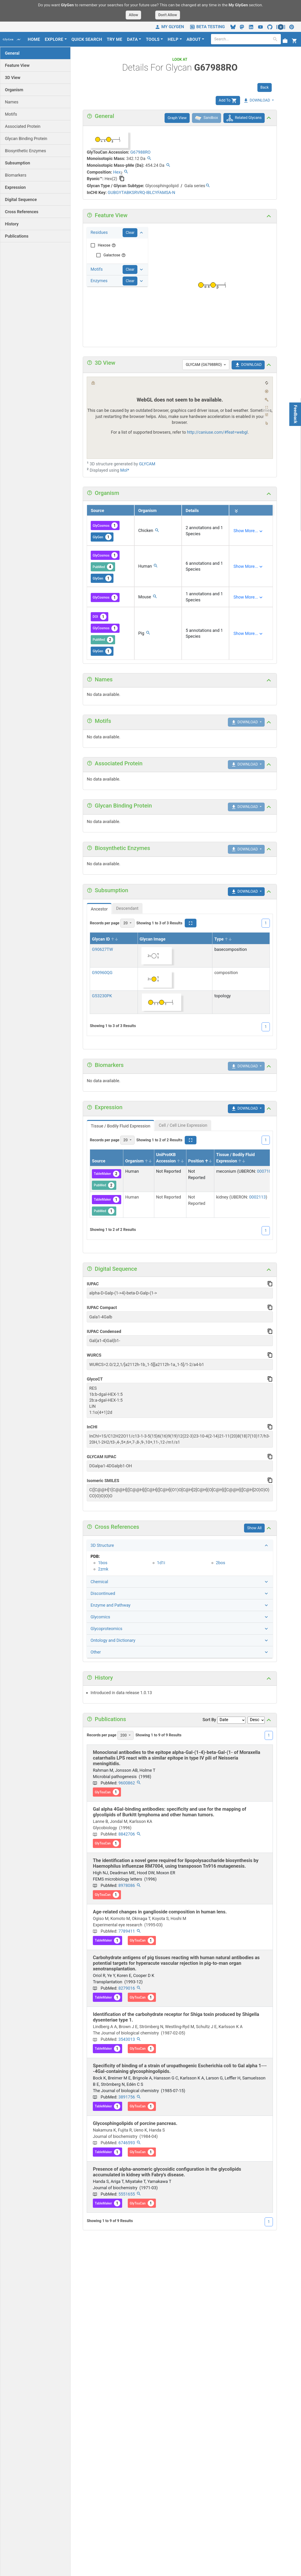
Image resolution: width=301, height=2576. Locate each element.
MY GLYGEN (169, 26)
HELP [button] (173, 39)
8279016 (126, 1986)
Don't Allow (167, 15)
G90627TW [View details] (102, 947)
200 (124, 1733)
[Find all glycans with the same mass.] (149, 158)
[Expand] (248, 530)
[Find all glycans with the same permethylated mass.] (168, 165)
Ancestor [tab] (99, 907)
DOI (99, 616)
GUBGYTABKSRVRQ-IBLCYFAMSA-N (141, 191)
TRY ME (114, 39)
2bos (220, 1560)
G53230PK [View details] (102, 994)
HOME (34, 39)
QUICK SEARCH (86, 39)
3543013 (126, 2037)
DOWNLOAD (256, 100)
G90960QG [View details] (102, 970)
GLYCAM (147, 463)
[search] (242, 39)
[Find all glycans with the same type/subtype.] (208, 185)
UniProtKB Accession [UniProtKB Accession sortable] (170, 1155)
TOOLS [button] (152, 39)
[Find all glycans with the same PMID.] (138, 1781)
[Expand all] (236, 510)
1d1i (161, 1560)
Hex (116, 171)
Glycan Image (153, 937)
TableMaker (106, 1172)
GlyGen (102, 536)
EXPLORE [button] (54, 39)
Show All (254, 1526)
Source (98, 1159)
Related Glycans (244, 117)
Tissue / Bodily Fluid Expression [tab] (120, 1124)
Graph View (177, 117)
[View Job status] (285, 40)
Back (264, 87)
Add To (228, 100)
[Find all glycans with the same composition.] (126, 172)
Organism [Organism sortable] (138, 1159)
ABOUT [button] (194, 39)
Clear (130, 232)
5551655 (126, 2191)
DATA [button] (132, 39)
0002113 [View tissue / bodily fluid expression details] (257, 1195)
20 (125, 921)
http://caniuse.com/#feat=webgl (217, 431)
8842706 (126, 1831)
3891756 (126, 2094)
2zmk (103, 1566)
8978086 (126, 1883)
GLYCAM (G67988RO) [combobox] (204, 364)
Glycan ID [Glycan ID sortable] (105, 937)
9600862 (126, 1780)
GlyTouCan (107, 1790)
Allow (133, 15)
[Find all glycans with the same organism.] (157, 530)
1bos (102, 1560)
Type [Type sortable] (223, 937)
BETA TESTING (207, 26)
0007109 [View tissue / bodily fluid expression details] (265, 1169)
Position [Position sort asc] (200, 1159)
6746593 (126, 2140)
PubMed (103, 566)
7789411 (126, 1929)
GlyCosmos (105, 525)
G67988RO (140, 151)
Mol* (124, 469)
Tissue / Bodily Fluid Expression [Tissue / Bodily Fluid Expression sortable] (235, 1155)
